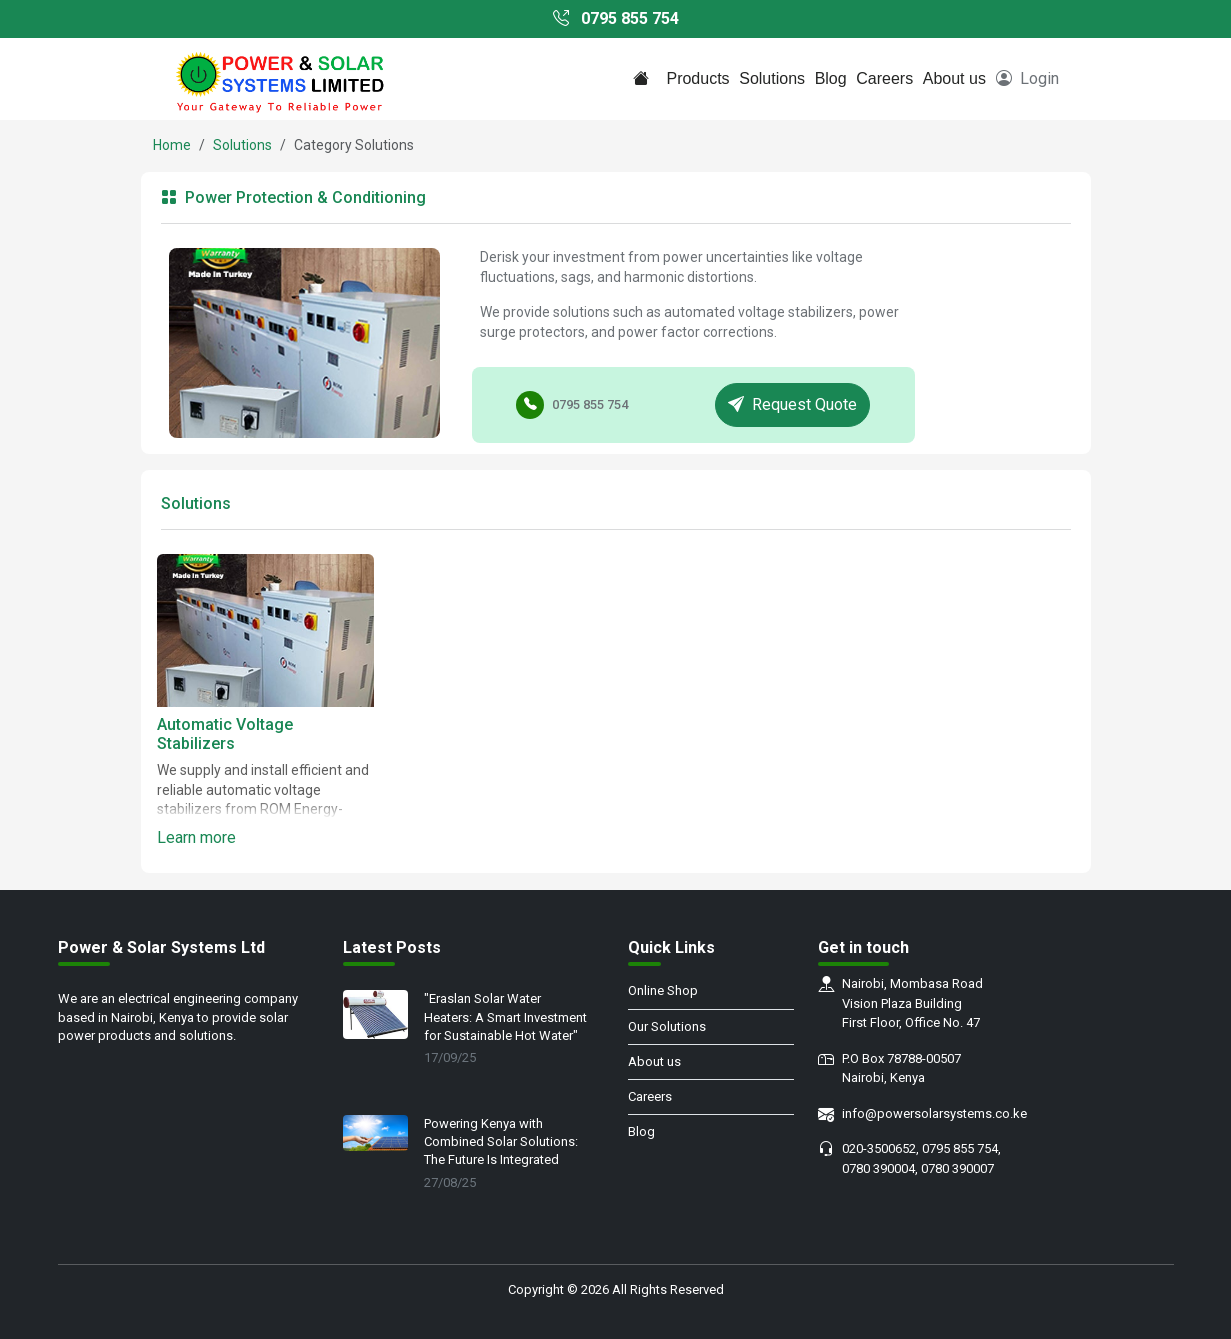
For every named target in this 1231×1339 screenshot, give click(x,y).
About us (954, 78)
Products (697, 78)
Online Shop (663, 990)
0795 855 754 (616, 18)
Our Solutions (667, 1026)
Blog (831, 78)
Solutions (772, 78)
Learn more (196, 837)
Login (1027, 78)
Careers (884, 78)
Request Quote (792, 404)
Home (172, 145)
